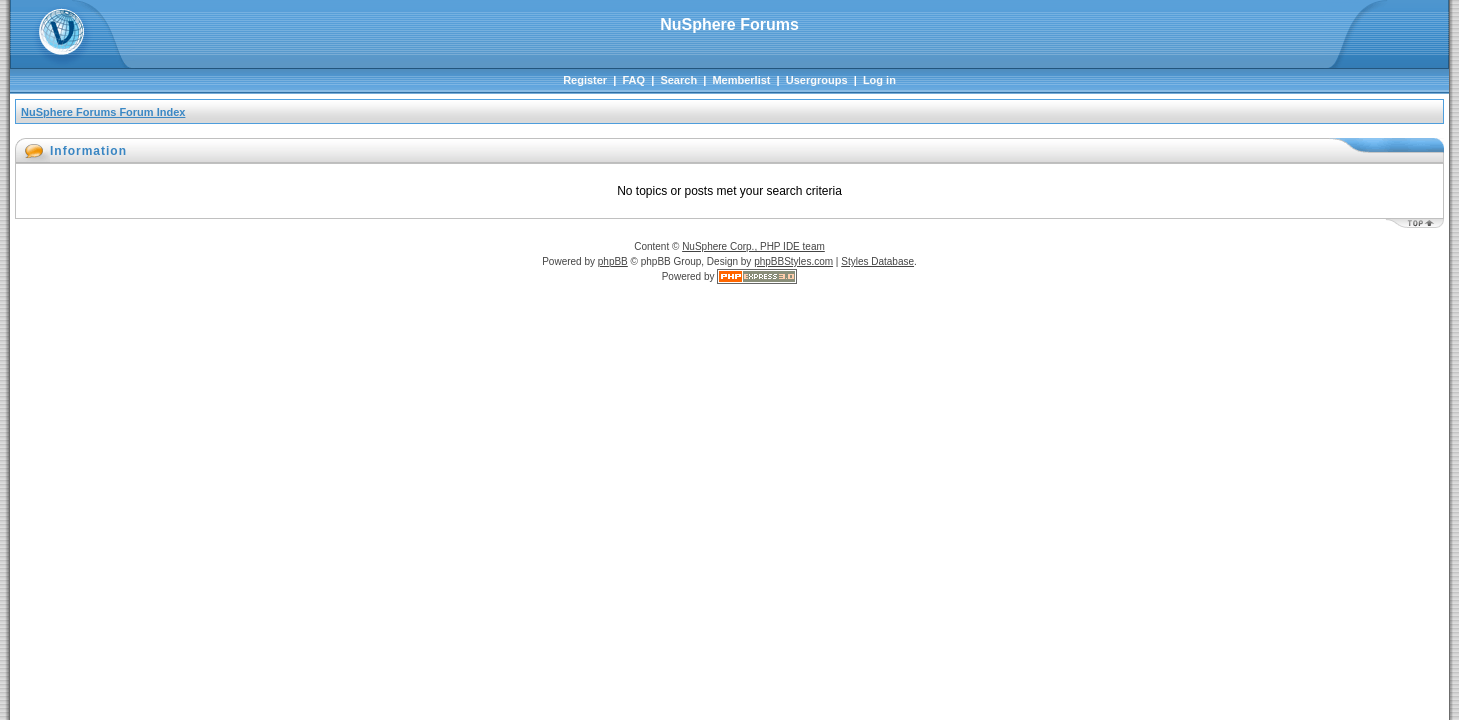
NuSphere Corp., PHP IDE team (753, 246)
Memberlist (741, 80)
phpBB (613, 261)
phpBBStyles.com (793, 261)
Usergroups (817, 80)
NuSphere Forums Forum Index (103, 112)
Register (585, 80)
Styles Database (877, 261)
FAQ (633, 80)
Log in (879, 80)
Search (678, 80)
